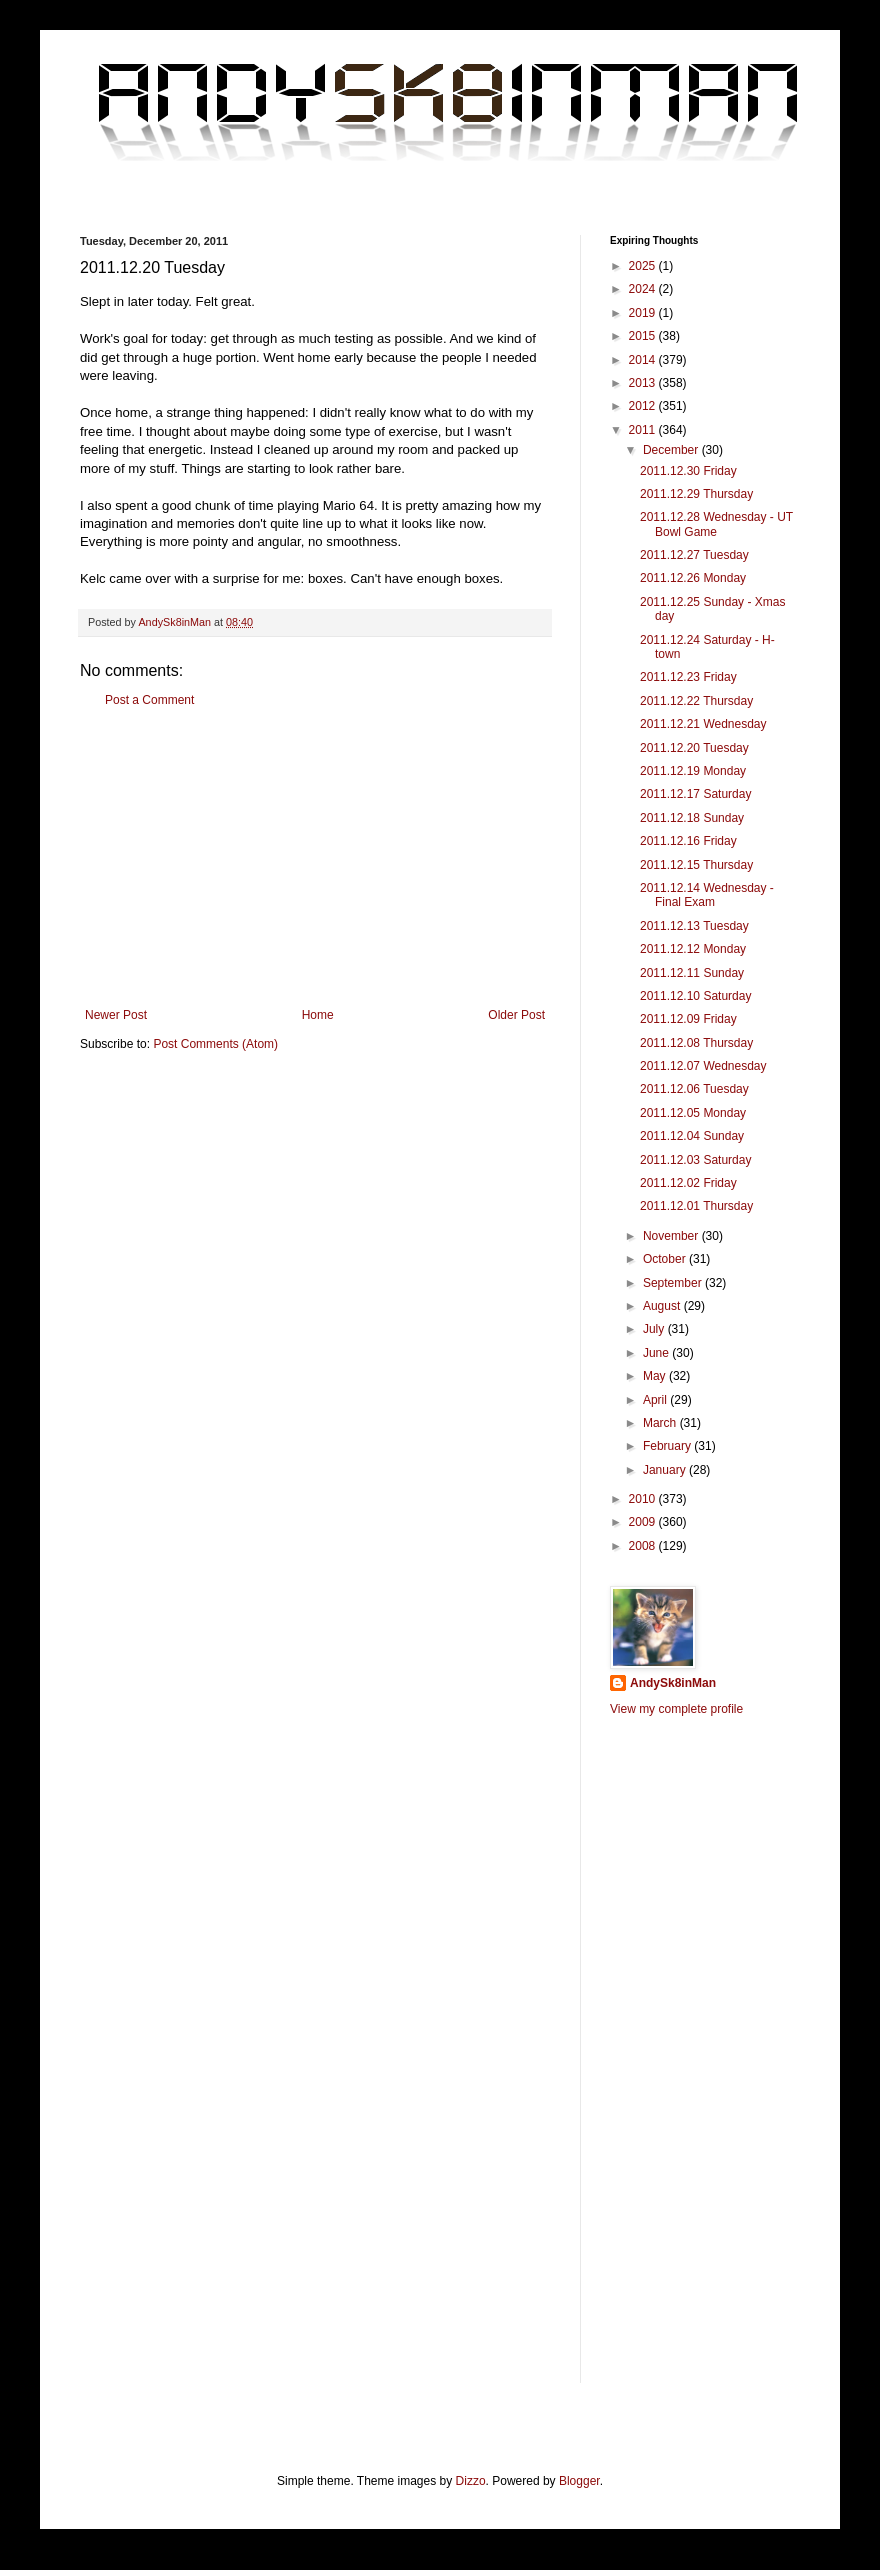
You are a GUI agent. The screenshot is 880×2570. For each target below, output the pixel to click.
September (674, 1283)
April (656, 1400)
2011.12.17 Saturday (695, 794)
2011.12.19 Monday (693, 771)
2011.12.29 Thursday (696, 494)
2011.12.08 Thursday (696, 1043)
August (663, 1306)
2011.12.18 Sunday (692, 818)
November (672, 1236)
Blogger (579, 2481)
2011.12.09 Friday (688, 1019)
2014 (644, 360)
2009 (644, 1522)
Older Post (516, 1015)
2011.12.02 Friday (688, 1183)
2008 (644, 1546)
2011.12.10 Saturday (695, 996)
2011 (644, 430)
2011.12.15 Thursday (696, 865)
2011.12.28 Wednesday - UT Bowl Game (716, 524)
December (672, 450)
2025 (644, 266)
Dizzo (471, 2481)
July (655, 1329)
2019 (644, 313)
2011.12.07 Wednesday (703, 1066)
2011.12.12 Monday (693, 949)
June (657, 1353)
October (666, 1259)
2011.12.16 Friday (688, 841)
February (668, 1446)
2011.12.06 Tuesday (694, 1089)
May (656, 1376)
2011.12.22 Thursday (696, 701)
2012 (644, 406)
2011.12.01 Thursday (696, 1206)
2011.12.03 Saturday (695, 1160)
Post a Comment (149, 700)
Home (318, 1015)
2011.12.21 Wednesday (703, 724)
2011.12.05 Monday (693, 1113)
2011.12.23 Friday (688, 677)
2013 (644, 383)
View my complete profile (676, 1709)
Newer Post (116, 1015)
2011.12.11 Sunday (692, 973)
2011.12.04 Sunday (692, 1136)
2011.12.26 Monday (693, 578)
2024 (644, 289)
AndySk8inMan (673, 1683)
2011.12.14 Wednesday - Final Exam (707, 895)
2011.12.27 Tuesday (694, 555)
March (661, 1423)
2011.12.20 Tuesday (694, 748)
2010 (644, 1499)
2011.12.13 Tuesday (694, 926)
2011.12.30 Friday (688, 471)
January (666, 1470)
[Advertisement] (315, 858)
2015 (644, 336)
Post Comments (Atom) (215, 1044)
